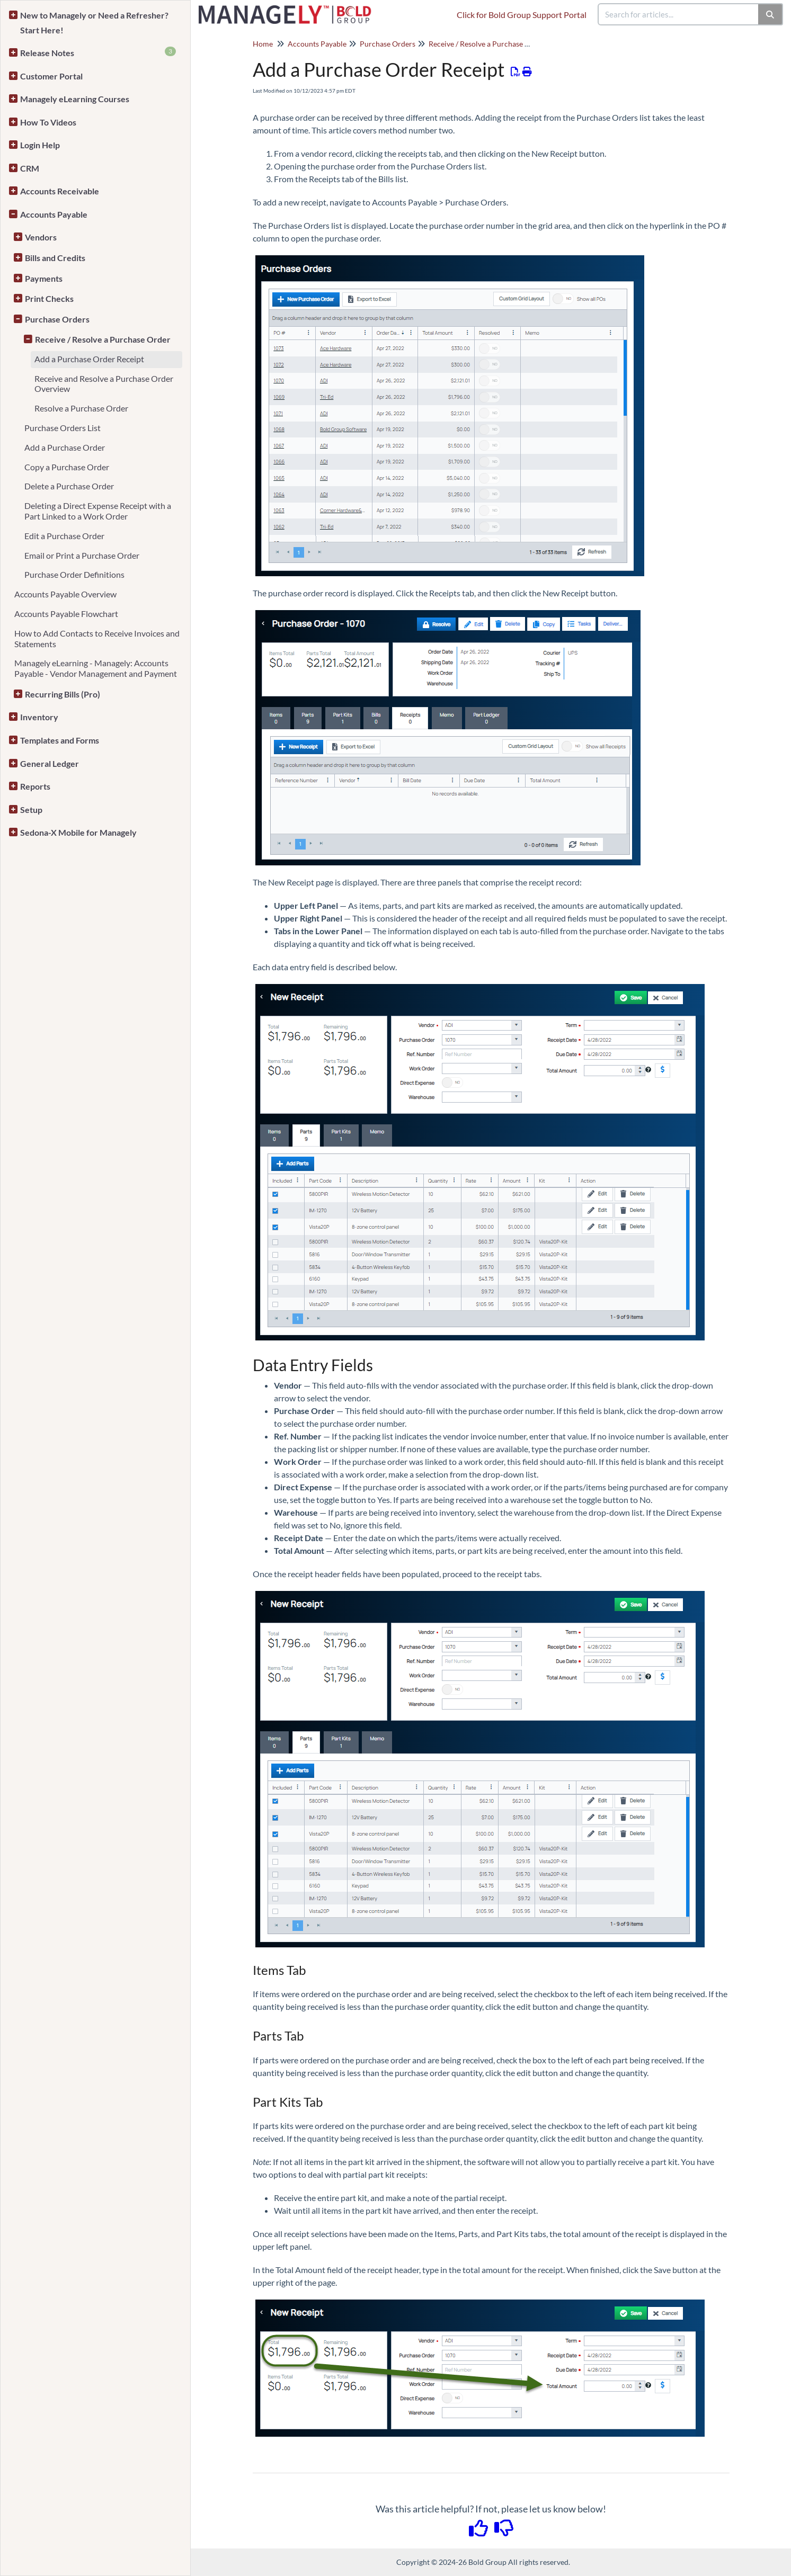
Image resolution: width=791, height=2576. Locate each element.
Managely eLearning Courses (74, 99)
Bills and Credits (55, 258)
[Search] (770, 14)
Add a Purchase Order (64, 447)
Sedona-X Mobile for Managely (78, 832)
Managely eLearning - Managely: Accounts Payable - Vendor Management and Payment (95, 668)
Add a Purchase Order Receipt (89, 359)
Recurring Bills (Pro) (62, 694)
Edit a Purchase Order (64, 536)
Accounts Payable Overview (65, 594)
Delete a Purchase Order (69, 486)
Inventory (39, 717)
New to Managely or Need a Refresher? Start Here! (94, 22)
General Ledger (49, 763)
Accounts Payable (53, 214)
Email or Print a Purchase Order (81, 555)
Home (263, 43)
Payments (44, 278)
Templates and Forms (59, 740)
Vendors (41, 237)
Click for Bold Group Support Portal (521, 15)
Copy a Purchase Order (66, 467)
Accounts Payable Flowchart (66, 614)
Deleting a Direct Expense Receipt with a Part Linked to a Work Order (97, 510)
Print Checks (49, 298)
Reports (35, 786)
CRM (29, 168)
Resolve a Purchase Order (81, 408)
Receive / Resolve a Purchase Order (103, 339)
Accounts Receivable (59, 191)
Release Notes (98, 52)
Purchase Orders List (62, 428)
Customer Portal (51, 76)
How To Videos (48, 122)
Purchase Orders (57, 319)
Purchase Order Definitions (74, 574)
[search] (679, 14)
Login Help (40, 145)
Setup (31, 809)
